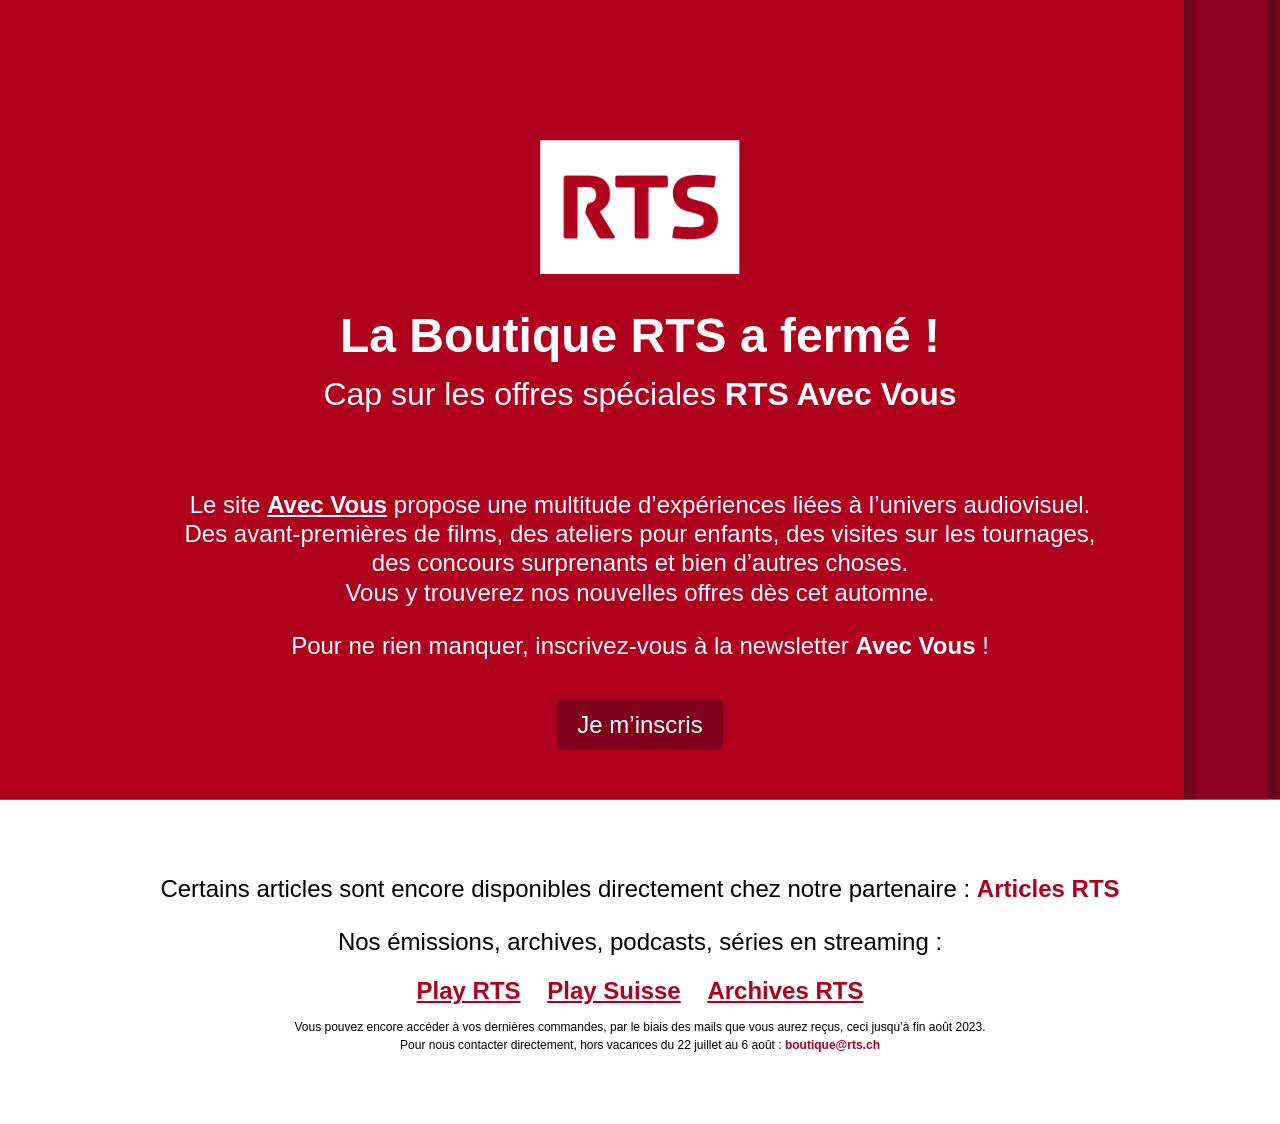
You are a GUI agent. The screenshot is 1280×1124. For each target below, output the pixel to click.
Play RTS (469, 990)
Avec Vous (915, 645)
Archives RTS (785, 990)
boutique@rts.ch (832, 1045)
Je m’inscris (639, 724)
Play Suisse (613, 990)
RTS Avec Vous (841, 394)
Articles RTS (1048, 888)
